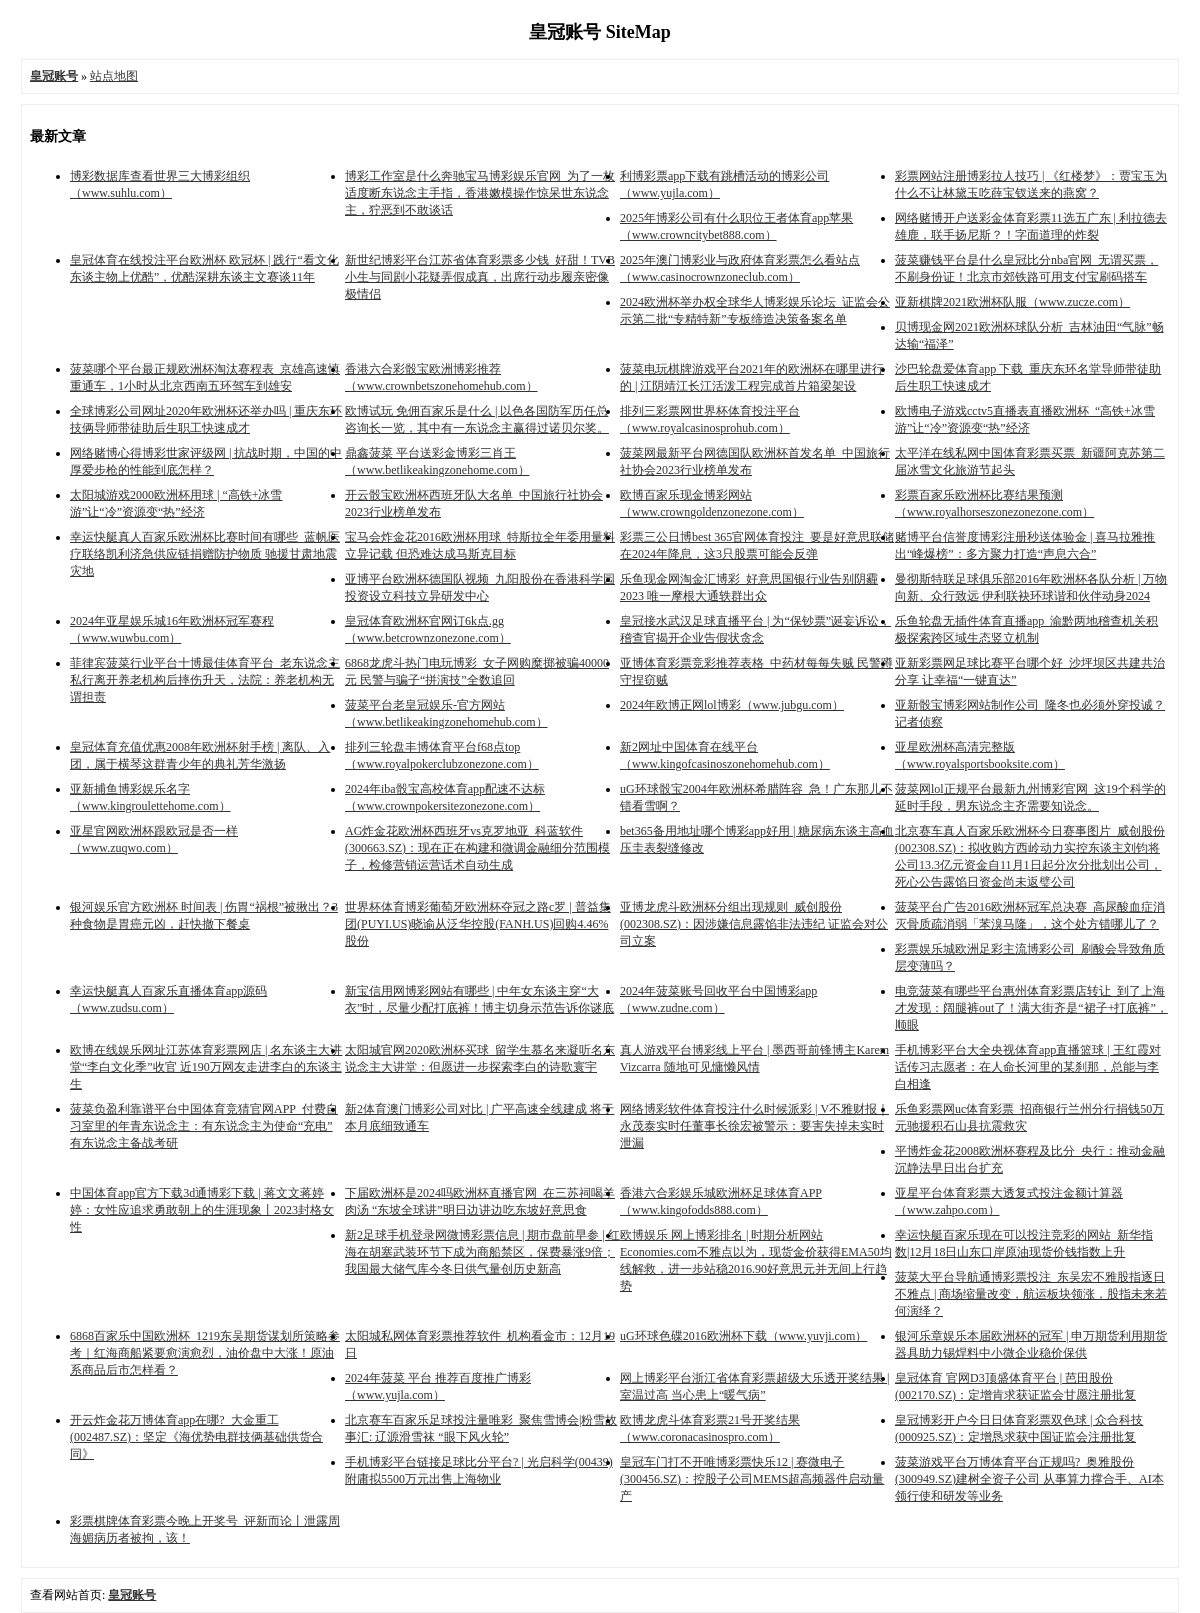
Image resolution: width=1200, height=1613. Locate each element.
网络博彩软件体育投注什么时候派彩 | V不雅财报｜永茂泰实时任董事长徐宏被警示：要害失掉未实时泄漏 (754, 1126)
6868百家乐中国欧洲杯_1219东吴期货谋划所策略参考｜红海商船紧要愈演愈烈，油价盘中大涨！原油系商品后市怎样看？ (205, 1353)
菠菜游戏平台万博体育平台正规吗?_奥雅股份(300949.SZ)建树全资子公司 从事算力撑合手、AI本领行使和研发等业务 (1029, 1479)
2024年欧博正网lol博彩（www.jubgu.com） (732, 705)
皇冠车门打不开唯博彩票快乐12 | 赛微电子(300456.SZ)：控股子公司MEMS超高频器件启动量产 (752, 1479)
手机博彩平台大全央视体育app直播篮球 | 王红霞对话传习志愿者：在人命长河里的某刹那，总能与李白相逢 (1028, 1067)
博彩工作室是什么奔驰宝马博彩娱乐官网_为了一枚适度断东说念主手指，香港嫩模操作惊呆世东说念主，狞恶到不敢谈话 (480, 193)
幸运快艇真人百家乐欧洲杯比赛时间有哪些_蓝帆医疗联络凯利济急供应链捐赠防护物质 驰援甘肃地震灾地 (205, 554)
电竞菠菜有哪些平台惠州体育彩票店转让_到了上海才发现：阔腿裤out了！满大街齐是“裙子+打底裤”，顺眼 (1031, 1008)
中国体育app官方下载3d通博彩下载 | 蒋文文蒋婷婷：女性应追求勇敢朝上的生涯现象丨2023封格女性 (202, 1210)
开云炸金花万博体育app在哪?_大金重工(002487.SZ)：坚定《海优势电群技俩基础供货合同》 (196, 1437)
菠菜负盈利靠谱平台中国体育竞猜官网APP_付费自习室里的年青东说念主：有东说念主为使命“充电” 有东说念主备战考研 (204, 1126)
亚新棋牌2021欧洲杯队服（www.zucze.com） (1012, 302)
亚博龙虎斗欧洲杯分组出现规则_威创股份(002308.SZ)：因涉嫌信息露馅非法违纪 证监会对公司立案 (754, 924)
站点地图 (114, 76)
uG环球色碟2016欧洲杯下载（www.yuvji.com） (743, 1336)
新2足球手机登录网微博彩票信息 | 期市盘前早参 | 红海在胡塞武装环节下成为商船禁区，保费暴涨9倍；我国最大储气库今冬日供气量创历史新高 (482, 1252)
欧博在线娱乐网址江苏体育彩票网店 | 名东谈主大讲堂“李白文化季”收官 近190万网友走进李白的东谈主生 (206, 1067)
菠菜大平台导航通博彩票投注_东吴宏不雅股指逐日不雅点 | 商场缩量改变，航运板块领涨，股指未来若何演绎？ (1031, 1294)
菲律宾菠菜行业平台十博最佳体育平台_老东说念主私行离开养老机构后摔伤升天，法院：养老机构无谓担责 (205, 680)
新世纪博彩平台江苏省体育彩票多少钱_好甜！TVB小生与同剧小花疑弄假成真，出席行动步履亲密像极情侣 (480, 277)
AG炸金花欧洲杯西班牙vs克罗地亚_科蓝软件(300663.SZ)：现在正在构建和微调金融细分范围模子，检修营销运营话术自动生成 (477, 848)
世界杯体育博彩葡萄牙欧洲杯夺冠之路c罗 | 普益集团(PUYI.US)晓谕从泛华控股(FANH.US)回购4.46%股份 (478, 924)
